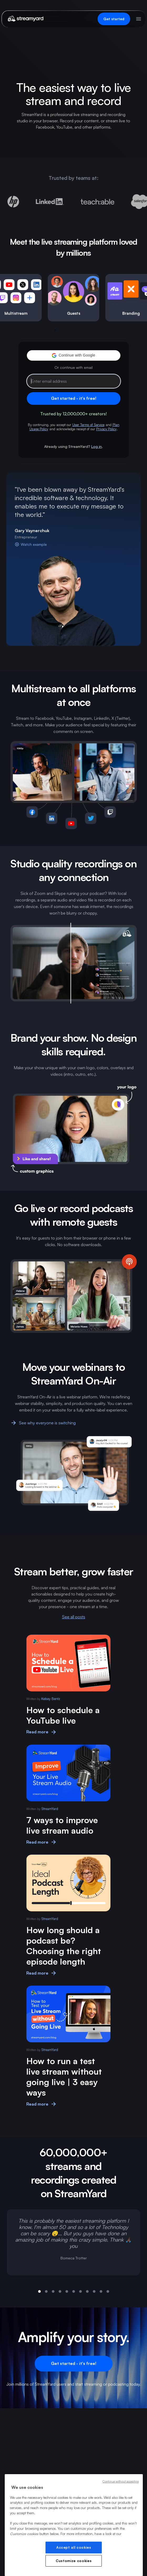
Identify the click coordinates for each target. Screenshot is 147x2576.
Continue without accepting (121, 2481)
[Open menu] (138, 19)
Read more (41, 1732)
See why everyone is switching (43, 1423)
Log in (96, 446)
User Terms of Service (88, 425)
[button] (73, 355)
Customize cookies (74, 2561)
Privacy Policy (106, 429)
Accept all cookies (73, 2547)
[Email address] (73, 381)
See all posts (73, 1616)
